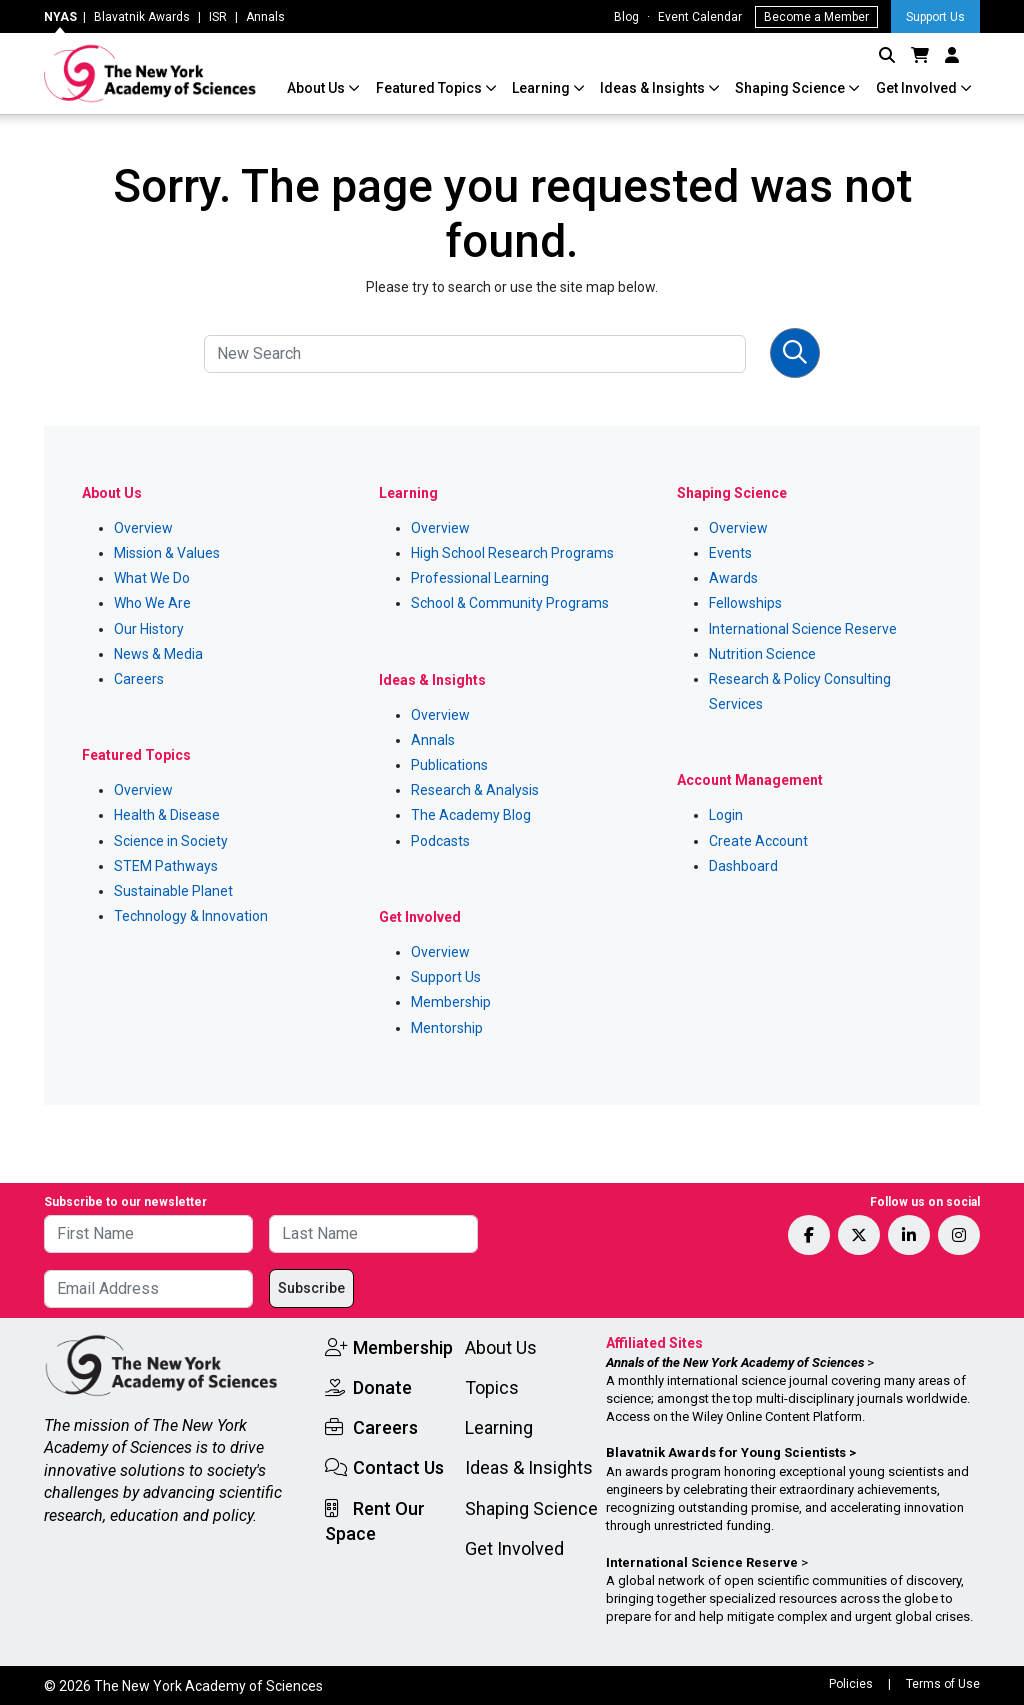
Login (726, 815)
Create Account (758, 841)
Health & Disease (167, 815)
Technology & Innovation (191, 916)
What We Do (152, 578)
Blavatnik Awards (142, 17)
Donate (382, 1387)
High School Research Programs (512, 553)
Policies (851, 1684)
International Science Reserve (803, 629)
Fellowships (745, 603)
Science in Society (171, 841)
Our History (149, 629)
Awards (733, 578)
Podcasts (440, 841)
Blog (626, 17)
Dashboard (743, 866)
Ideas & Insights (654, 88)
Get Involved (918, 88)
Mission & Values (167, 553)
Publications (449, 765)
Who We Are (152, 603)
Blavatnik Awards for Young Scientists (726, 1452)
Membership (451, 1002)
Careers (139, 679)
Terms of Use (943, 1684)
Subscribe (311, 1288)
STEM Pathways (166, 866)
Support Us (935, 17)
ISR (218, 17)
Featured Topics (430, 88)
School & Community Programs (510, 603)
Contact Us (398, 1467)
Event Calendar (700, 17)
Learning (542, 88)
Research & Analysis (475, 790)
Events (730, 553)
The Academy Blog (471, 815)
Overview (143, 528)
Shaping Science (791, 88)
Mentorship (447, 1028)
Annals (265, 17)
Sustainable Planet (173, 891)
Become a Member (816, 17)
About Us (317, 88)
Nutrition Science (762, 654)
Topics (492, 1387)
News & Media (158, 654)
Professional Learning (480, 578)
